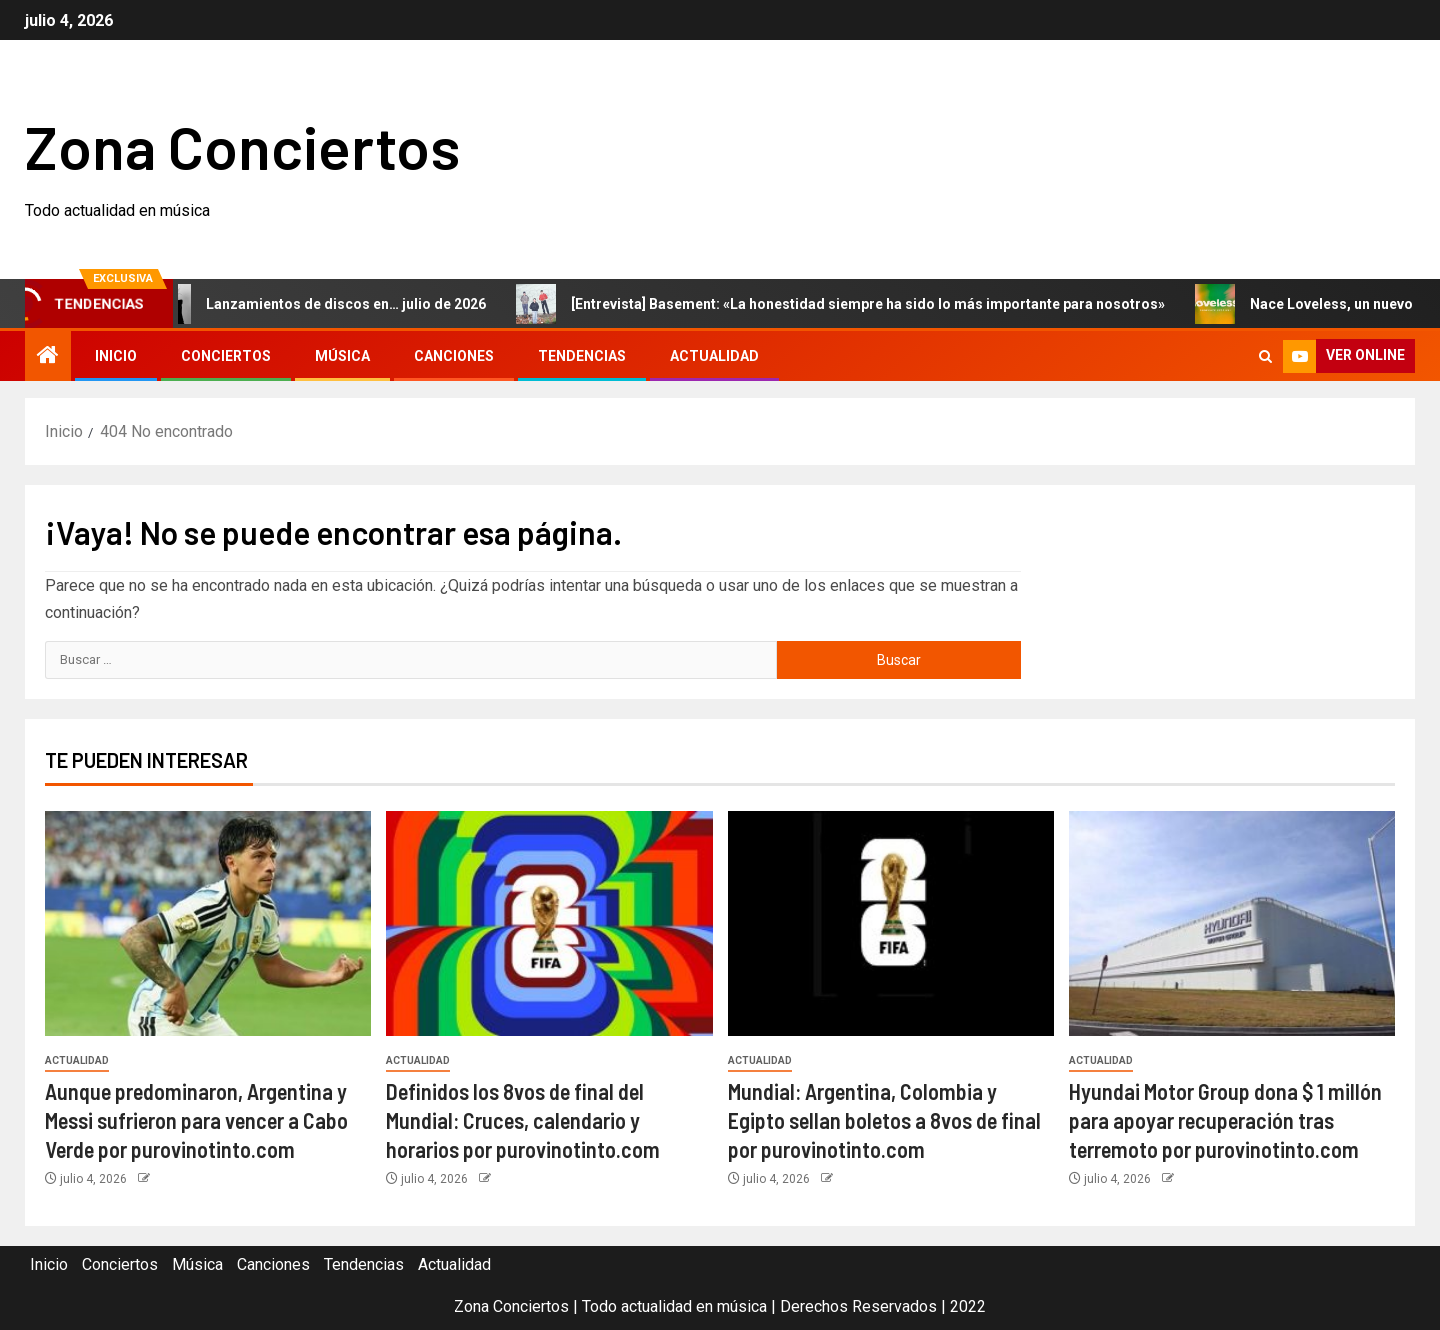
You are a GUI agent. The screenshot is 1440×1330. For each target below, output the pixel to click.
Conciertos (226, 356)
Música (342, 356)
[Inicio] (48, 357)
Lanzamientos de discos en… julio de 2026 (329, 304)
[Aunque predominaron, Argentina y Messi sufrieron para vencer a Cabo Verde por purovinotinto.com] (208, 923)
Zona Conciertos (242, 146)
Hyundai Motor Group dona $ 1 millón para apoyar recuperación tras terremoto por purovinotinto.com (1225, 1120)
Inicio (116, 356)
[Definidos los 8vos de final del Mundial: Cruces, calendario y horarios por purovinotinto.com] (549, 923)
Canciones (454, 356)
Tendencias (582, 356)
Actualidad (714, 356)
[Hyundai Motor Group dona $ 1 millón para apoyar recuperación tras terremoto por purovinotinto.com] (1232, 923)
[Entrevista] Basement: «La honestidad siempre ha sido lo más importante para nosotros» (851, 304)
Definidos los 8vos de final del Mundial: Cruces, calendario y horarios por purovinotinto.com (523, 1120)
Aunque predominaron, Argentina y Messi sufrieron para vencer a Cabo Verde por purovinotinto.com (196, 1120)
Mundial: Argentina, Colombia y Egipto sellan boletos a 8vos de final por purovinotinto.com (884, 1120)
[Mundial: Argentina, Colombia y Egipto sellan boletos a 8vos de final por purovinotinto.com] (891, 923)
